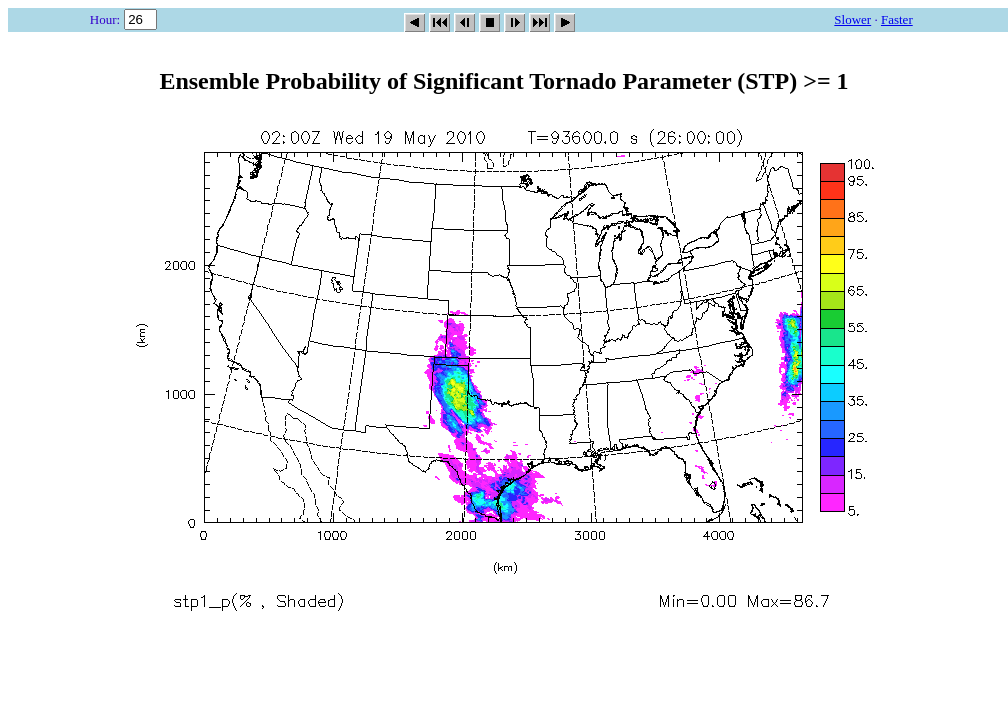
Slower (852, 19)
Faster (897, 19)
